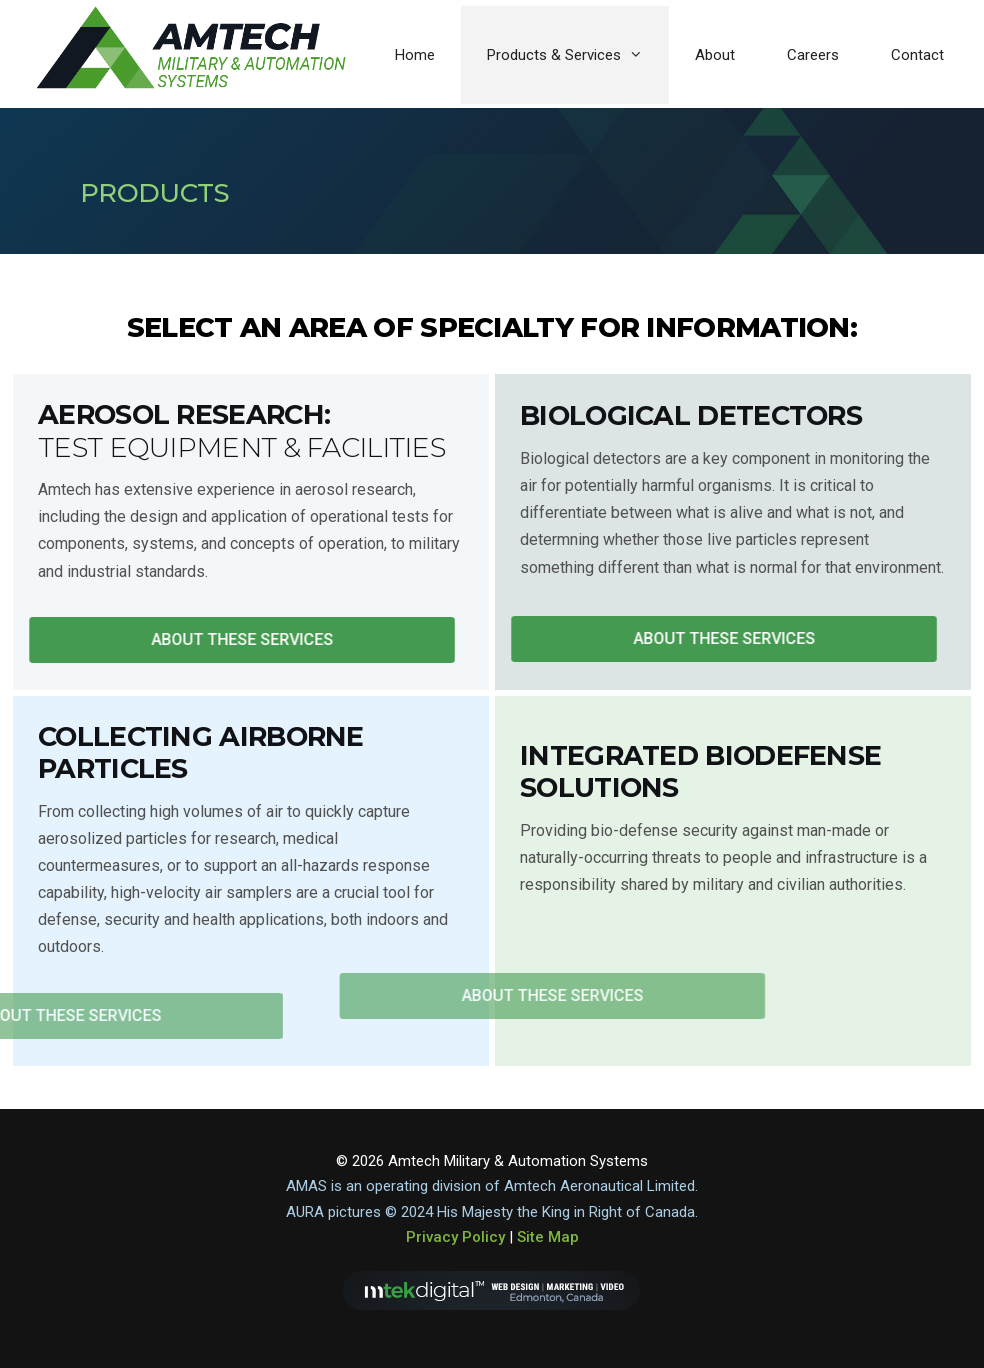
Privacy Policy (455, 1237)
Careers (813, 55)
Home (415, 55)
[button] (229, 640)
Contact (917, 55)
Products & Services (578, 55)
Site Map (548, 1237)
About (715, 55)
